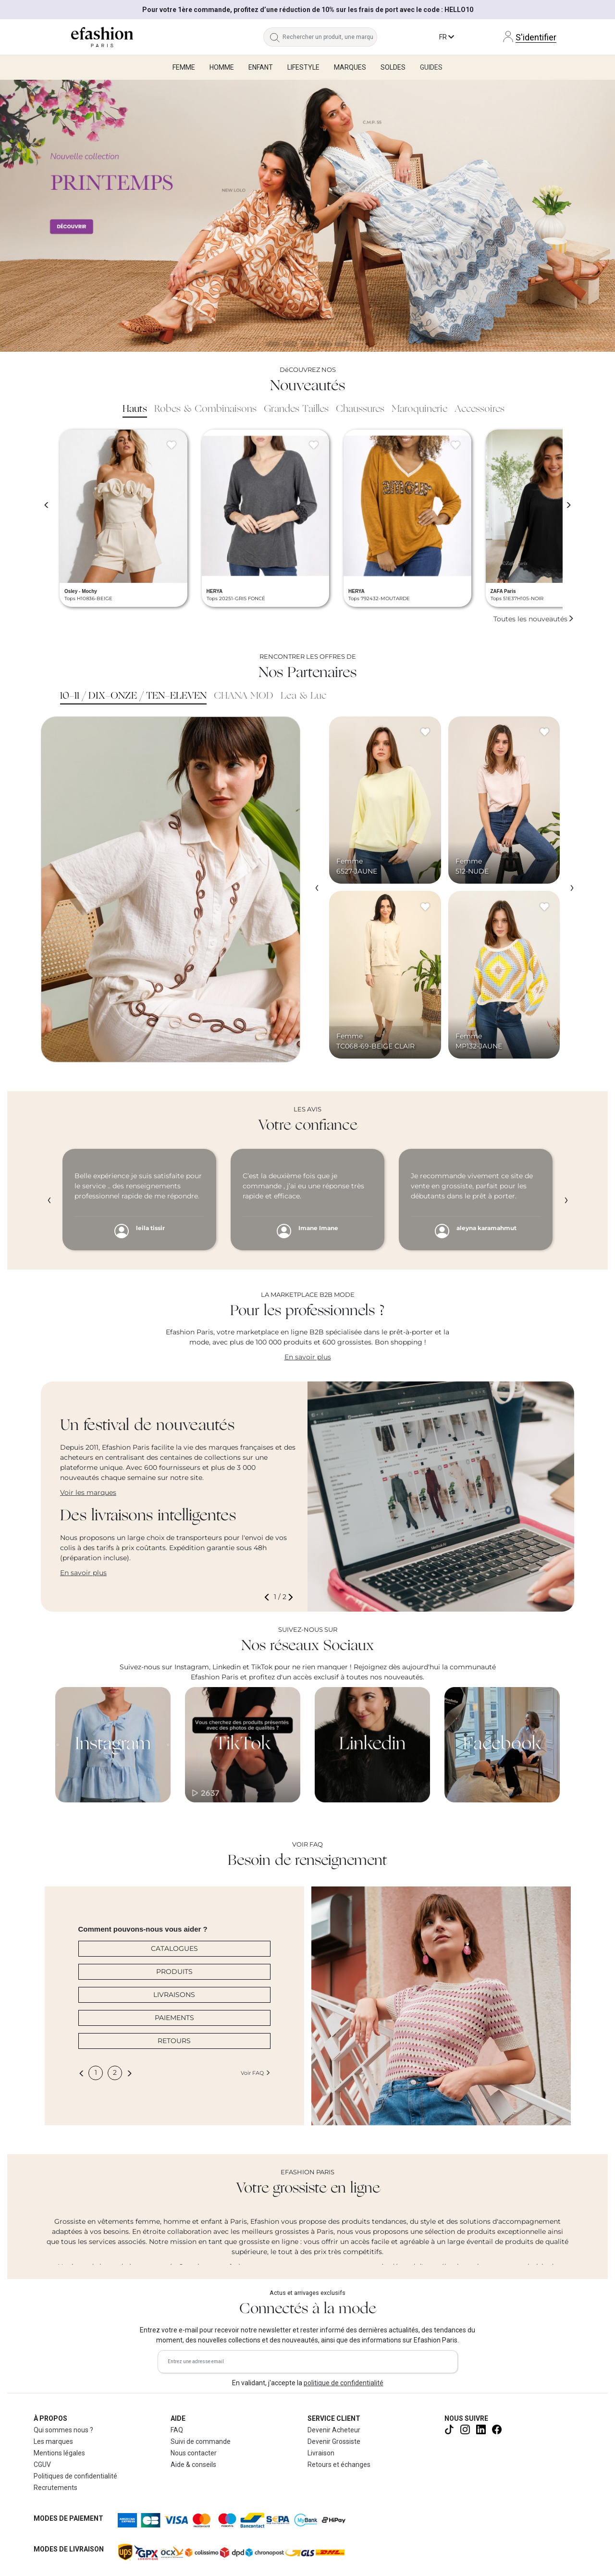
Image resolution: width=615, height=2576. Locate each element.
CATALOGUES (174, 1948)
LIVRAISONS (174, 1994)
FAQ (177, 2430)
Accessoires (479, 409)
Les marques (53, 2441)
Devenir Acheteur (334, 2430)
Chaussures (360, 409)
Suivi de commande (201, 2441)
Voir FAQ (256, 2073)
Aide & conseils (193, 2464)
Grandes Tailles (296, 409)
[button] (269, 1597)
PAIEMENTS (174, 2017)
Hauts (135, 409)
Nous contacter (194, 2453)
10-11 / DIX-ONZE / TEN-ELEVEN (133, 696)
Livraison (321, 2453)
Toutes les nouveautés (533, 619)
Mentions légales (59, 2453)
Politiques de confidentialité (75, 2476)
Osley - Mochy (80, 591)
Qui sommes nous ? (63, 2430)
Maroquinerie (419, 409)
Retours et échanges (339, 2464)
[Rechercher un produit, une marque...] (330, 37)
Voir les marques (88, 1492)
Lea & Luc (304, 696)
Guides (431, 67)
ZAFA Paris (503, 591)
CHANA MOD (243, 696)
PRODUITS (174, 1971)
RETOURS (174, 2040)
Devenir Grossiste (334, 2441)
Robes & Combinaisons (205, 409)
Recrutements (55, 2487)
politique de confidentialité (343, 2383)
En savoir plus (307, 1357)
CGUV (42, 2464)
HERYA (215, 591)
